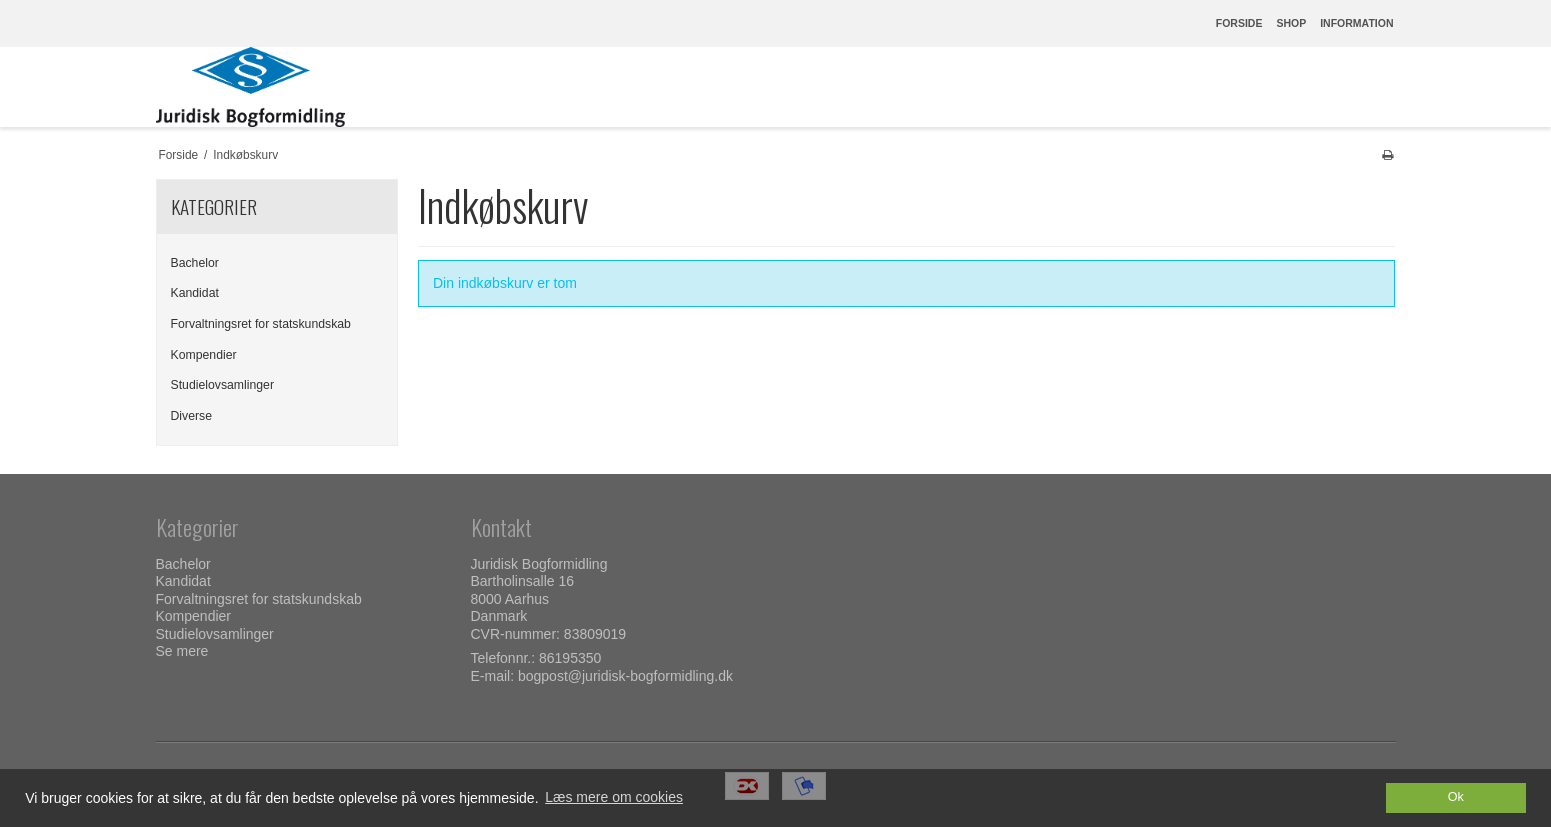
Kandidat (195, 293)
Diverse (192, 416)
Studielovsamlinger (223, 385)
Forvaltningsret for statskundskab (261, 324)
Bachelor (195, 263)
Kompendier (204, 355)
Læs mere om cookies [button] (614, 797)
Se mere (182, 651)
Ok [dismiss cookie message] (1456, 797)
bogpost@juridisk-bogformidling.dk (625, 676)
